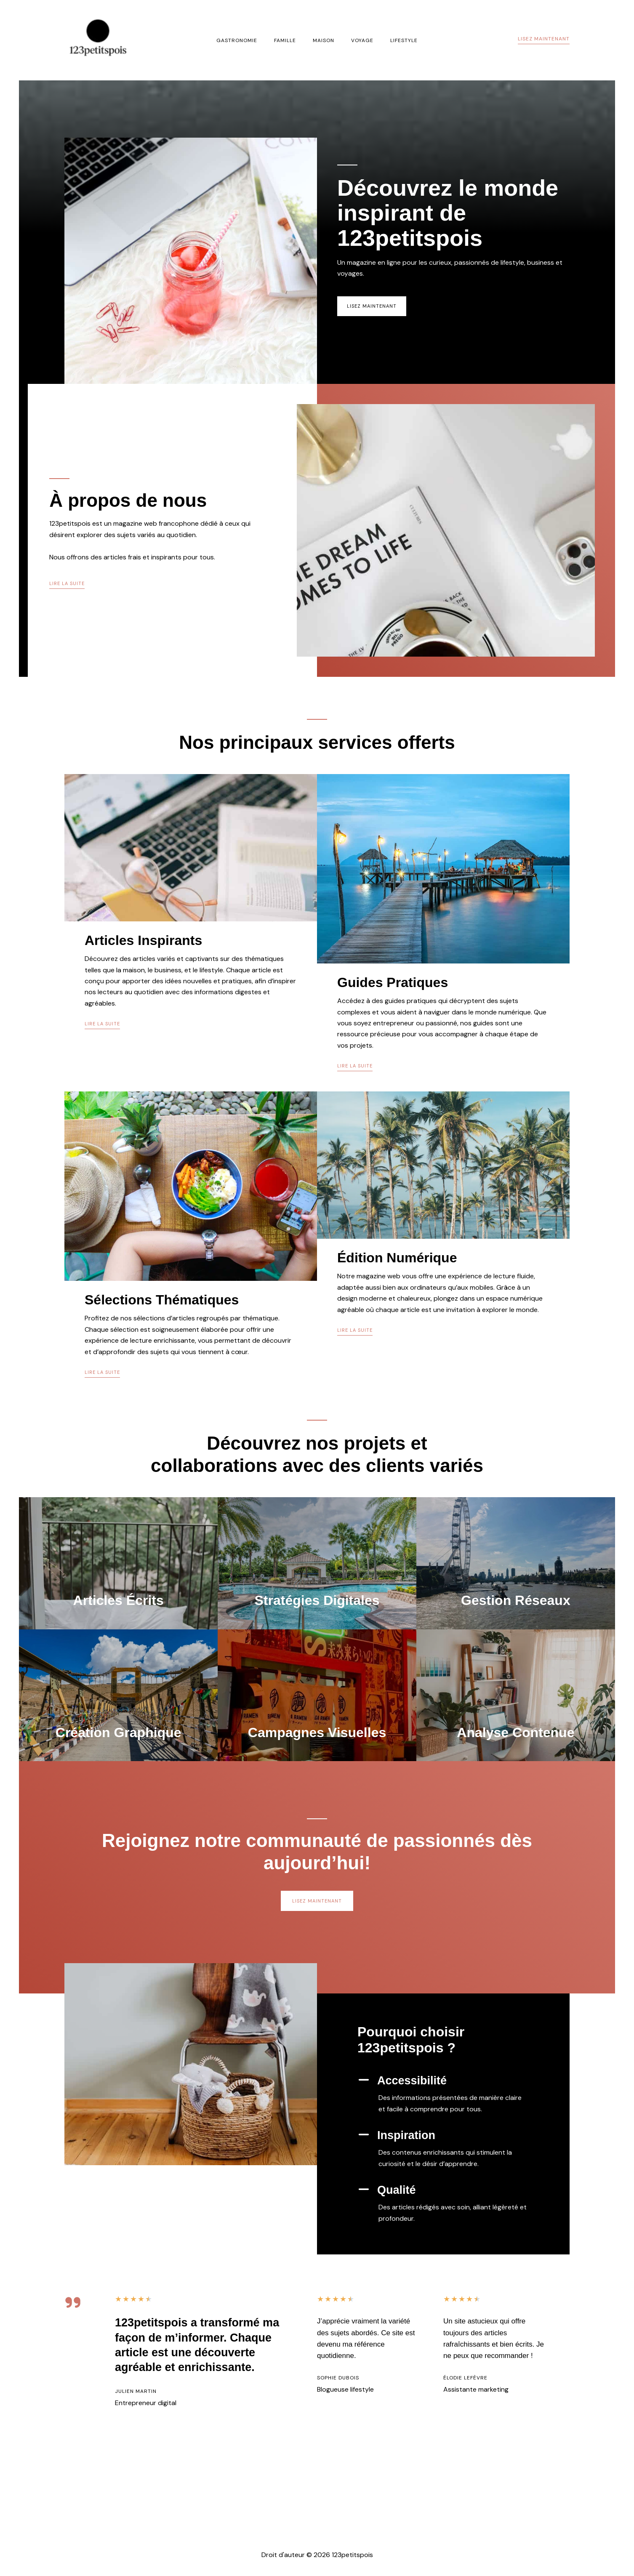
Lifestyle (390, 40)
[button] (544, 40)
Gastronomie (250, 40)
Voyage (355, 40)
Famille (292, 40)
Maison (323, 40)
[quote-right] (72, 2377)
